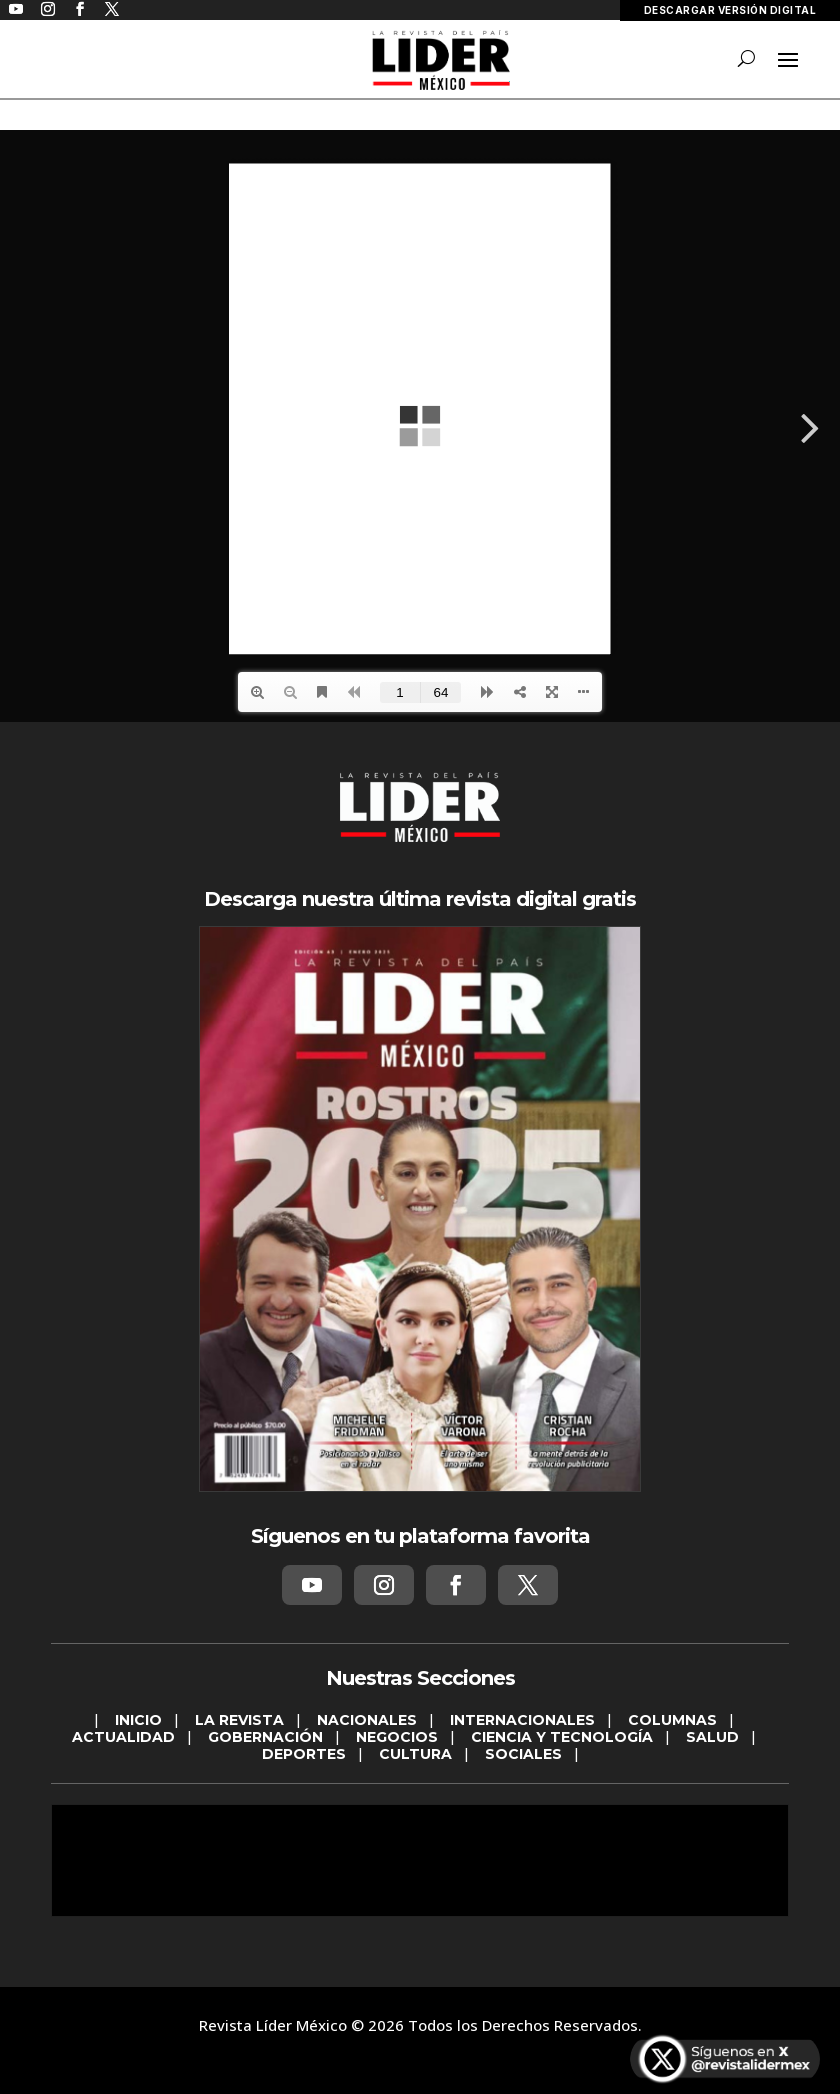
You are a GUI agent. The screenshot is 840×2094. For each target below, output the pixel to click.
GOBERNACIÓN (265, 1737)
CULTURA (415, 1754)
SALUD (712, 1737)
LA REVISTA (239, 1720)
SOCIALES (523, 1754)
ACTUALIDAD (123, 1737)
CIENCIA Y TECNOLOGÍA (562, 1737)
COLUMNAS (672, 1720)
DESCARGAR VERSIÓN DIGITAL (730, 10)
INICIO (138, 1720)
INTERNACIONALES (522, 1720)
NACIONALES (367, 1720)
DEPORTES (304, 1754)
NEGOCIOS (397, 1737)
